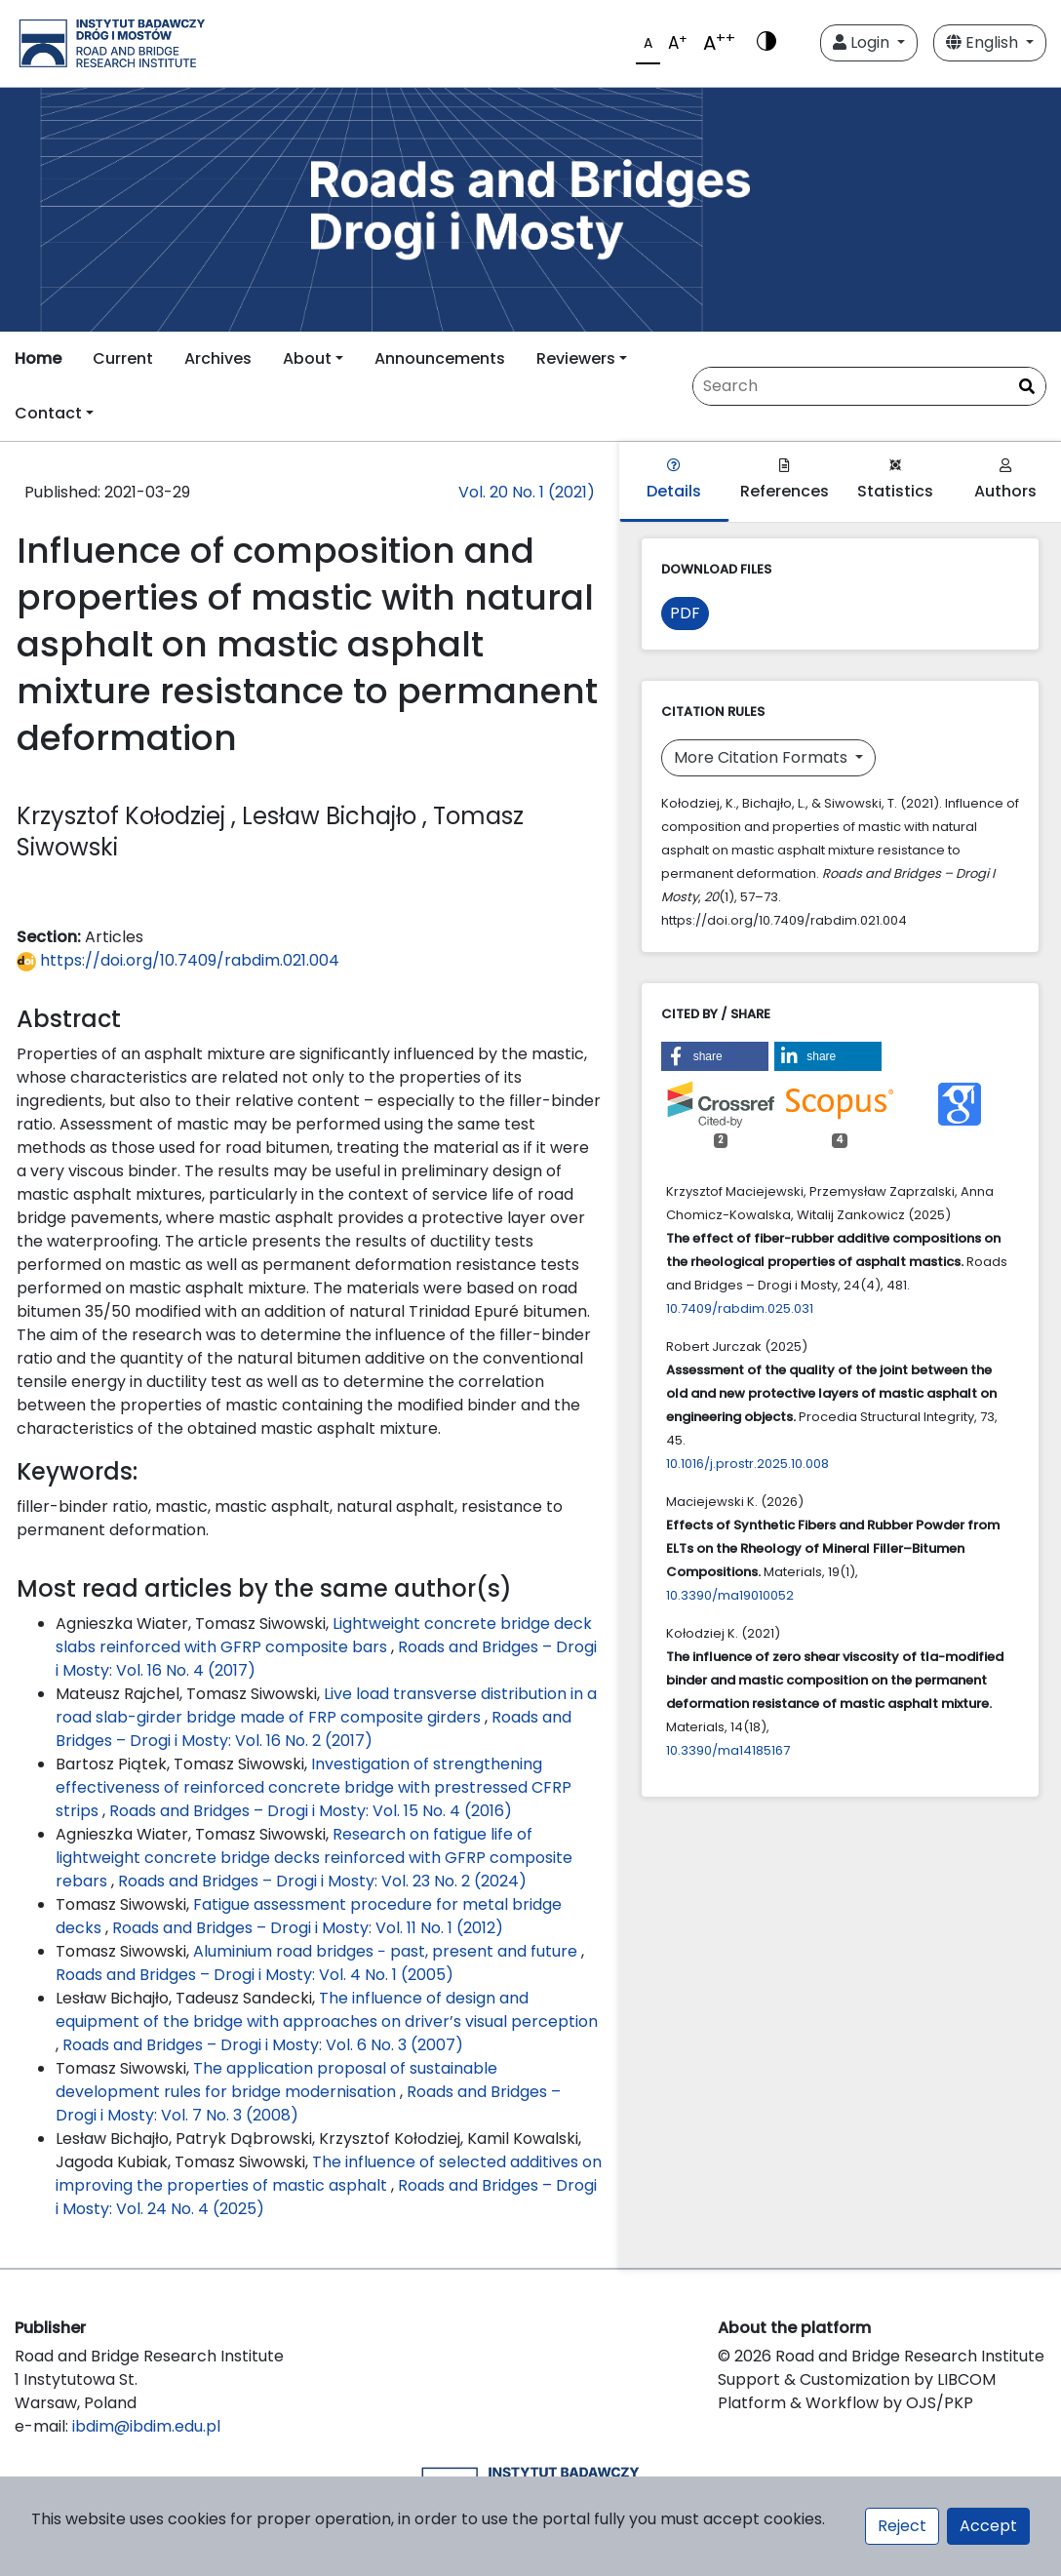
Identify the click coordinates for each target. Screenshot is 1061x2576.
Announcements (439, 358)
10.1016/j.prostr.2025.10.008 (747, 1463)
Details (674, 480)
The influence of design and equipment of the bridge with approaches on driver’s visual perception (327, 2010)
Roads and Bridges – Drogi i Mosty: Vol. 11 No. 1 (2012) (307, 1928)
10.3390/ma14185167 (728, 1750)
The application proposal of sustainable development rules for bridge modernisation (276, 2080)
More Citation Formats (762, 757)
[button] (714, 1056)
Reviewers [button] (575, 358)
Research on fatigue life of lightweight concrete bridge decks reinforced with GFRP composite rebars (314, 1857)
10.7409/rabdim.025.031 (739, 1308)
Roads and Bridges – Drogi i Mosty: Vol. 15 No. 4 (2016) (310, 1811)
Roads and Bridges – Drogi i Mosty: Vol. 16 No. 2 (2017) (313, 1729)
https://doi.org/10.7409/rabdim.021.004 (178, 960)
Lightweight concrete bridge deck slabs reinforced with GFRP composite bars (324, 1635)
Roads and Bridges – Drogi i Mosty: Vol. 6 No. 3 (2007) (262, 2045)
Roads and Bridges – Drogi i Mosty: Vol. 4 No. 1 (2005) (254, 1974)
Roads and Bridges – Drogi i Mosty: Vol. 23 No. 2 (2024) (322, 1881)
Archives (218, 358)
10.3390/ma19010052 (730, 1595)
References (784, 480)
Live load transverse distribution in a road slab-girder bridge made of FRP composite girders (326, 1705)
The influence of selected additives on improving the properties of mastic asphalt (329, 2174)
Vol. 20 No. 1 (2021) (526, 492)
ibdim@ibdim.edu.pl (146, 2426)
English (984, 42)
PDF (685, 613)
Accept (988, 2526)
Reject (902, 2526)
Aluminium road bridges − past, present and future (387, 1951)
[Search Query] (869, 386)
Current (123, 358)
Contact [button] (48, 413)
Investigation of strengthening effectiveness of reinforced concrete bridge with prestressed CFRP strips (313, 1787)
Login (863, 42)
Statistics (895, 480)
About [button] (307, 358)
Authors (1005, 480)
